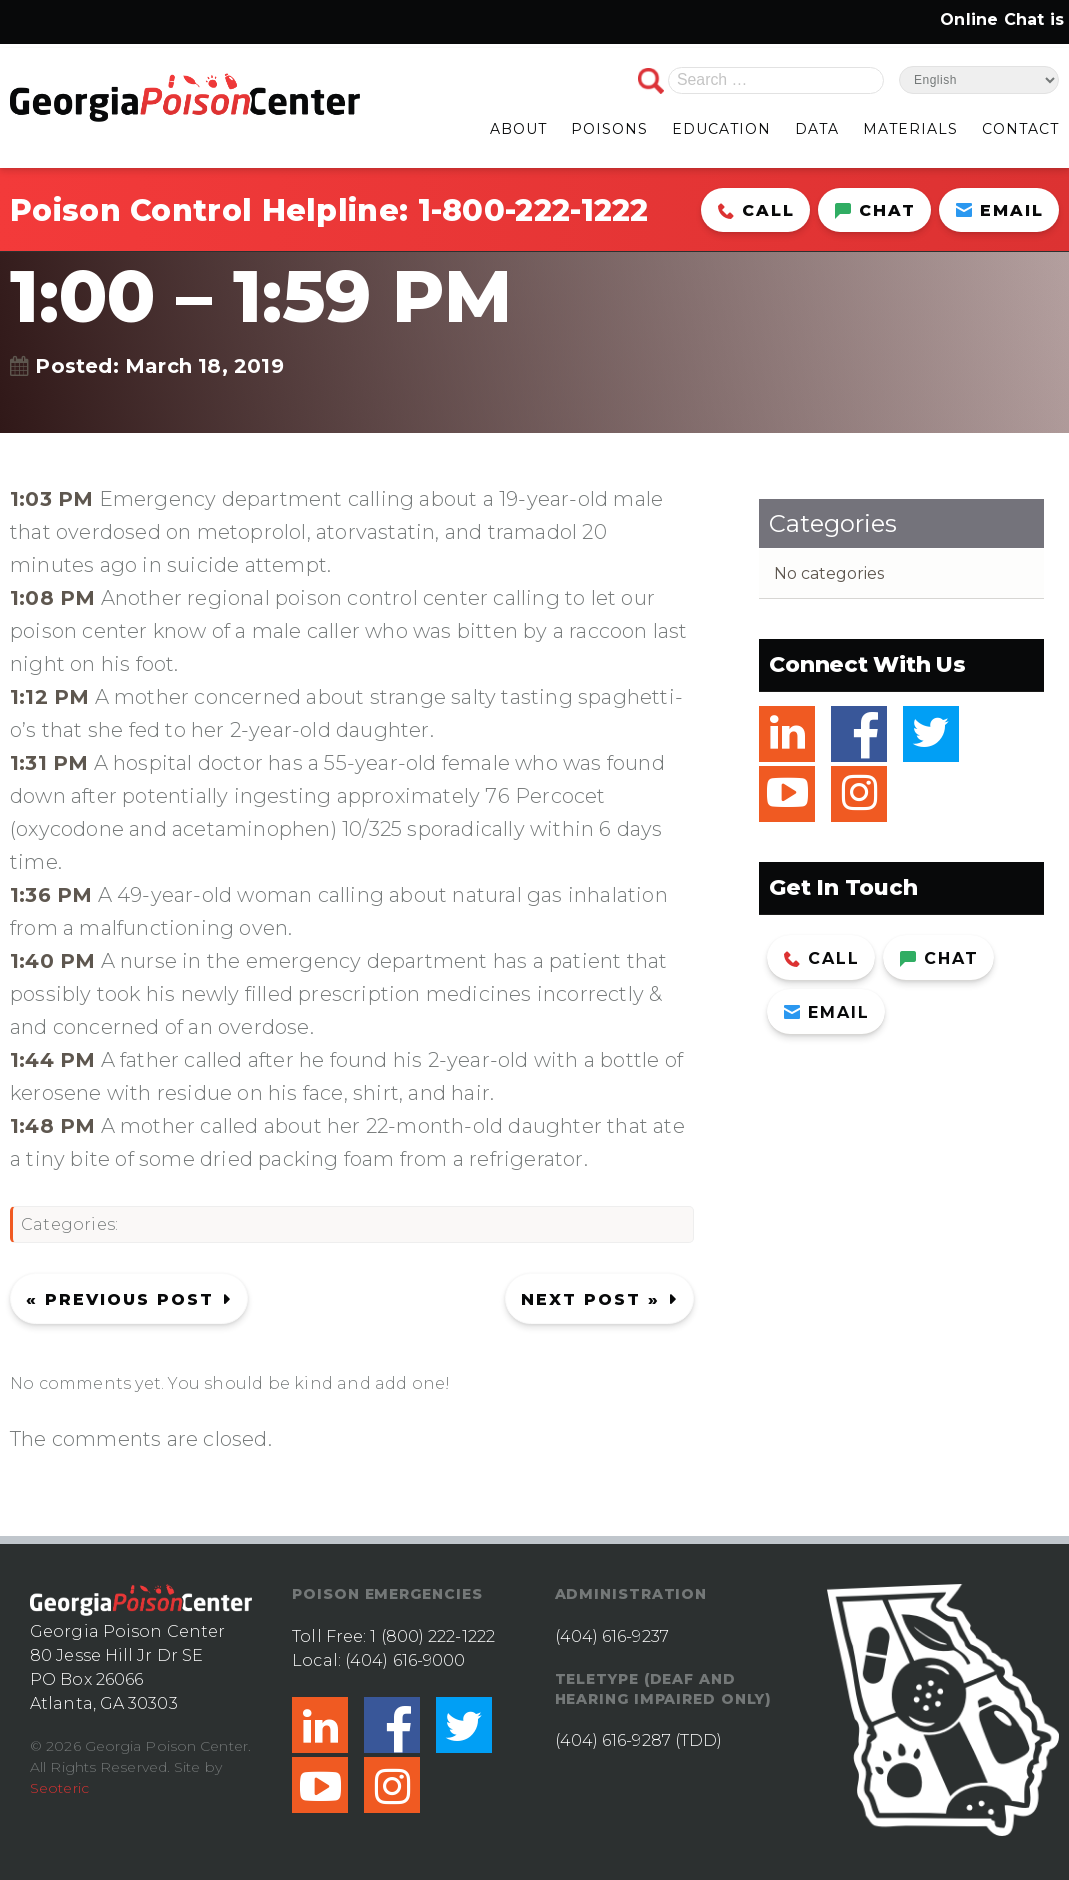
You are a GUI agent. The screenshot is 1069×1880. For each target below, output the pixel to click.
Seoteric (59, 1788)
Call (756, 210)
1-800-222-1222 (533, 210)
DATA (817, 129)
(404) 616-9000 (405, 1660)
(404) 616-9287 (613, 1740)
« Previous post (120, 1299)
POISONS (609, 129)
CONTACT (1020, 129)
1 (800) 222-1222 (432, 1636)
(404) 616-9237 (612, 1636)
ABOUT (518, 129)
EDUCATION (721, 129)
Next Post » (590, 1299)
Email (1000, 210)
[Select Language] (979, 80)
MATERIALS (910, 129)
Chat (875, 210)
